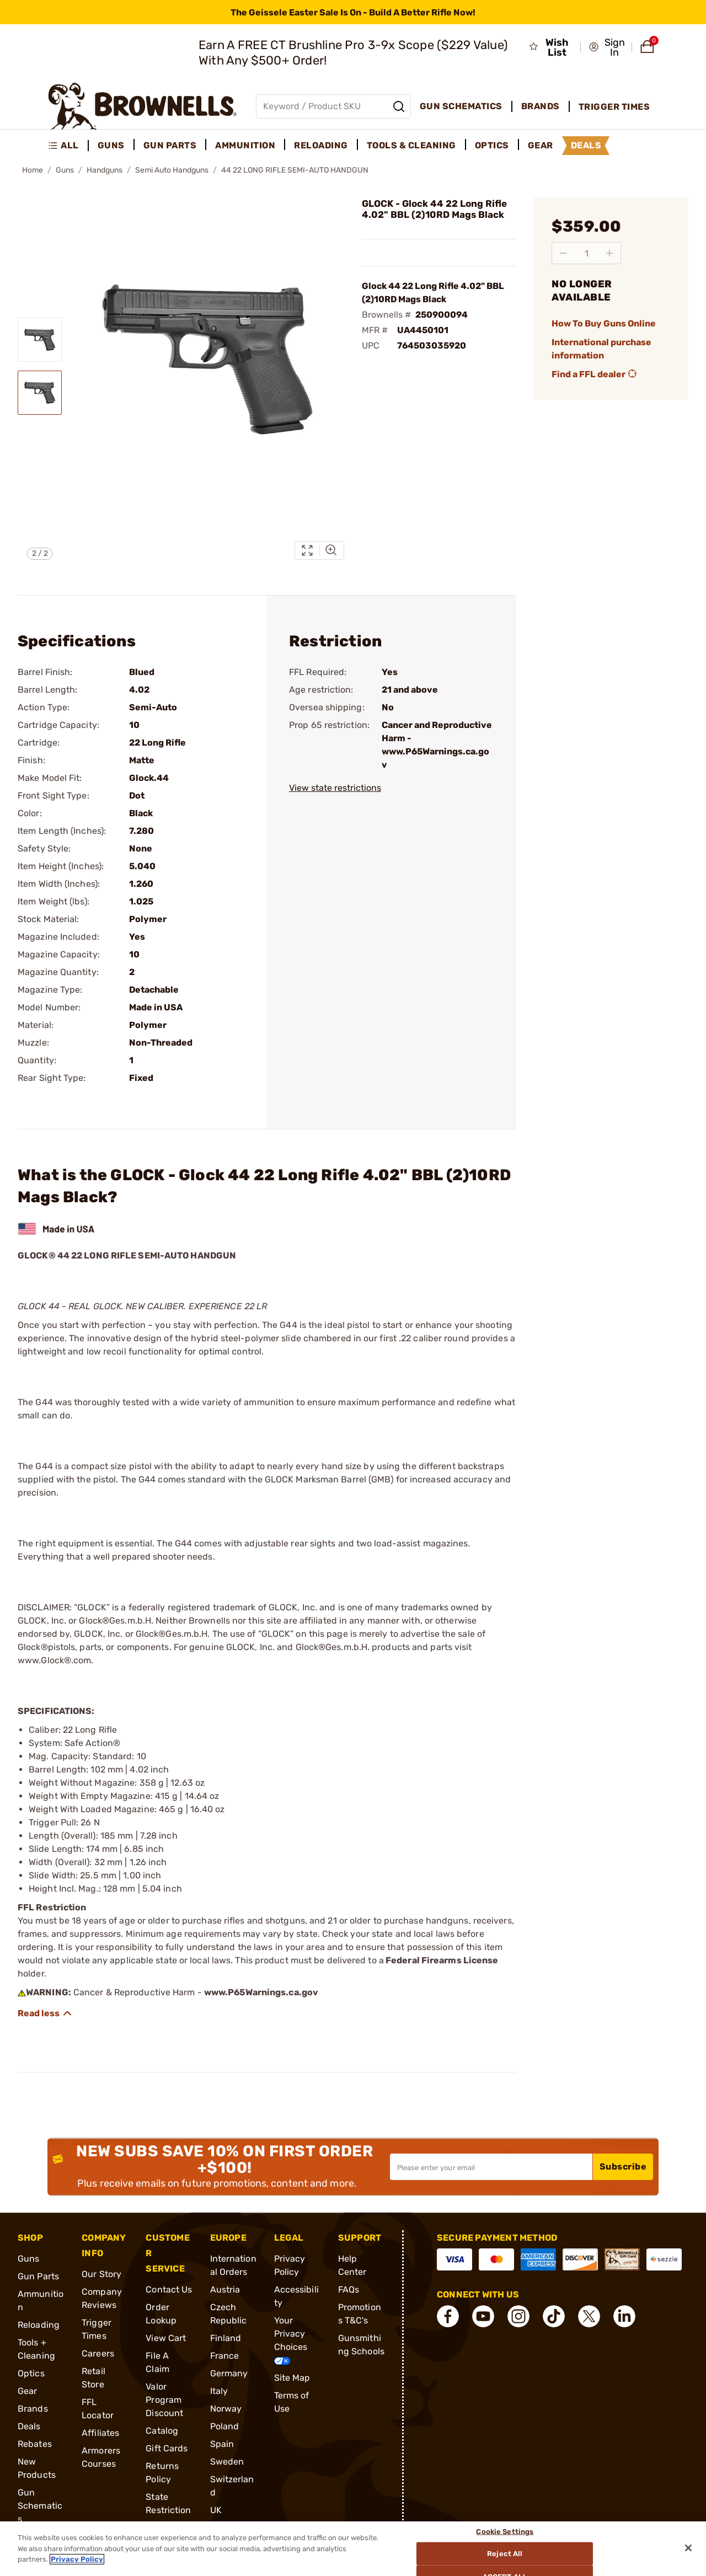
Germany (229, 2373)
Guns (65, 170)
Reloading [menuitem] (321, 145)
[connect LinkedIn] (624, 2316)
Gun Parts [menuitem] (170, 145)
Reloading (39, 2325)
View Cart (166, 2338)
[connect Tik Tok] (554, 2316)
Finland (226, 2338)
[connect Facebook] (448, 2316)
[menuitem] (68, 145)
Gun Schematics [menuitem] (461, 106)
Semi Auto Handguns (171, 170)
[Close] (688, 2548)
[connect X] (589, 2316)
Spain (222, 2444)
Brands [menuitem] (540, 106)
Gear (27, 2391)
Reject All (504, 2554)
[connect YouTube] (483, 2316)
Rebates (35, 2444)
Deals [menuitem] (586, 145)
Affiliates (100, 2433)
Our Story (101, 2274)
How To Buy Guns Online (604, 323)
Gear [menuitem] (540, 145)
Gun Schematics (40, 2505)
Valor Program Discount (164, 2399)
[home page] (142, 106)
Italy (219, 2391)
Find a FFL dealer (595, 374)
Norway (226, 2408)
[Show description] (45, 2013)
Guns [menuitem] (111, 145)
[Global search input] (333, 106)
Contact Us (169, 2289)
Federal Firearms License (442, 1960)
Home (32, 170)
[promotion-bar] (353, 12)
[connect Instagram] (518, 2316)
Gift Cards (167, 2448)
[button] (607, 47)
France (224, 2355)
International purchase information (601, 349)
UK (216, 2510)
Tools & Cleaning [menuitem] (411, 145)
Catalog (162, 2430)
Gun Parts (38, 2276)
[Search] (398, 106)
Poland (224, 2426)
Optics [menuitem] (492, 145)
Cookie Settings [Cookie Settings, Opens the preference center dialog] (504, 2531)
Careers (98, 2353)
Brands (33, 2408)
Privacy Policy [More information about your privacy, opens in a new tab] (77, 2559)
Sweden (227, 2461)
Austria (225, 2289)
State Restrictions (168, 2510)
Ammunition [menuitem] (245, 145)
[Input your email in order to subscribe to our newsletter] (491, 2167)
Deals (29, 2426)
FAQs (348, 2289)
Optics (31, 2373)
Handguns (104, 170)
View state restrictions (335, 788)
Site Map (292, 2378)
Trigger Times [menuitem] (614, 106)
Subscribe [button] (623, 2166)
